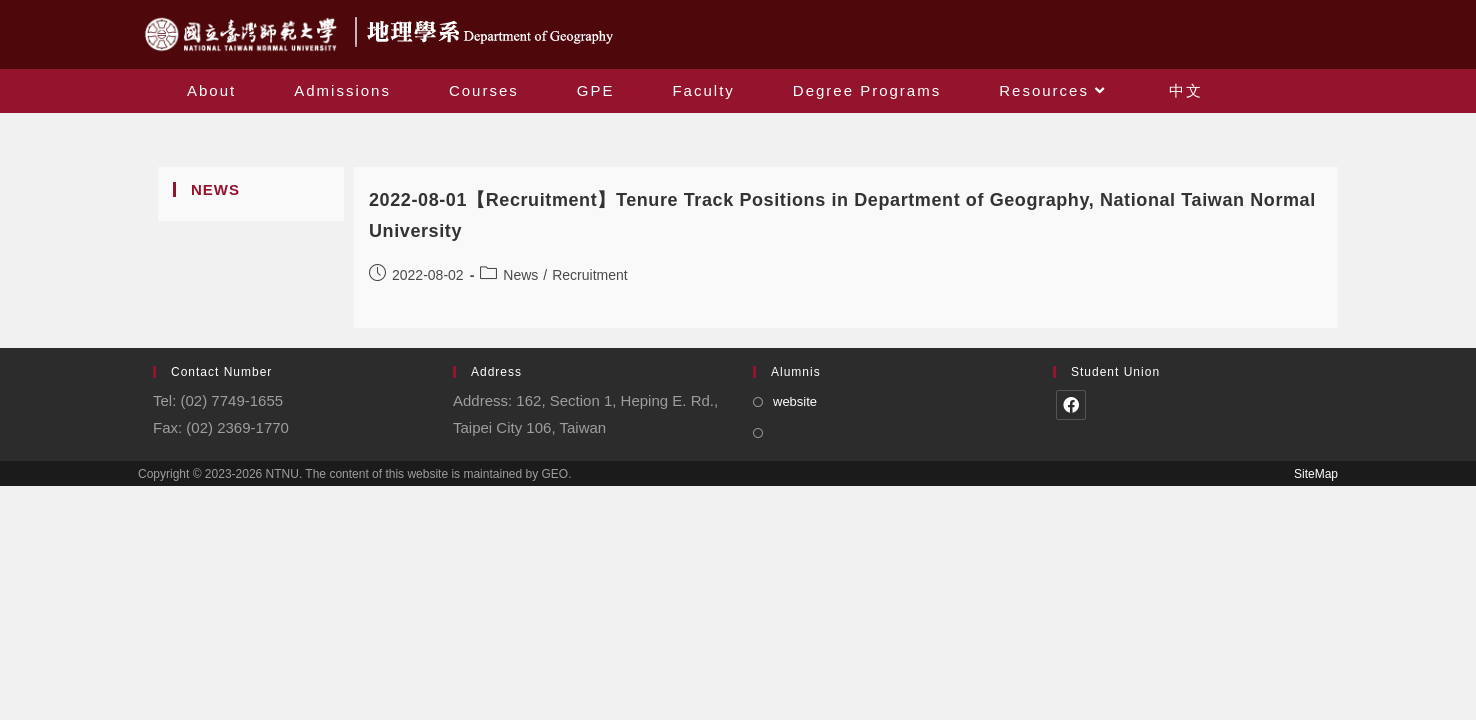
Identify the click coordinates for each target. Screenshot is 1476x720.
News (520, 275)
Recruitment (589, 275)
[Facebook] (1071, 405)
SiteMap (1316, 474)
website (795, 401)
